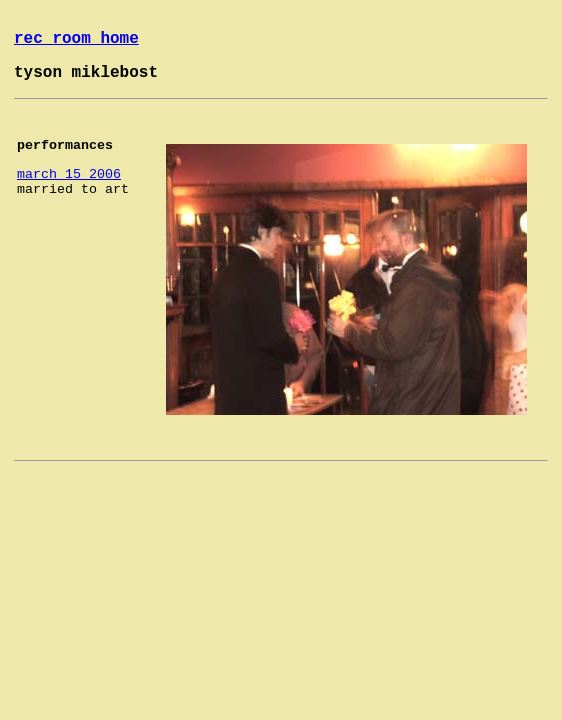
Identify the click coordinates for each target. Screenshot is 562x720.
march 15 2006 (69, 174)
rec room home (76, 39)
